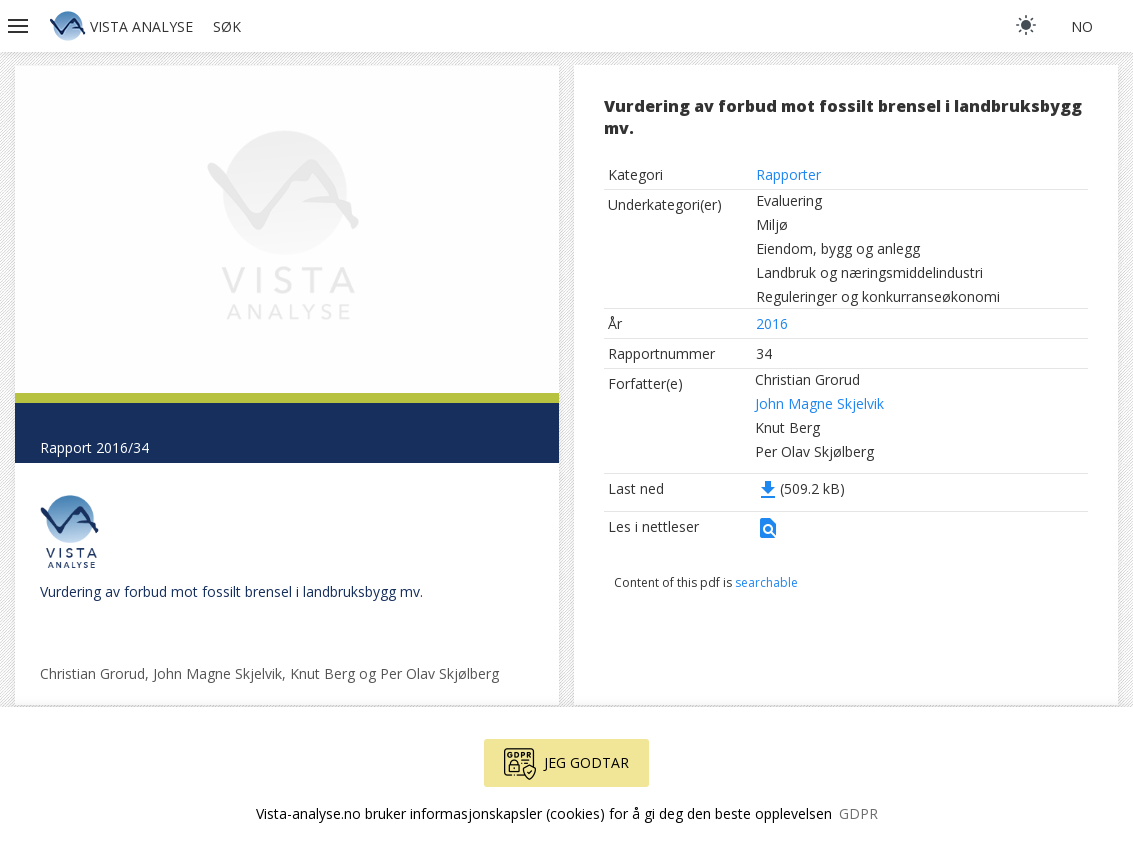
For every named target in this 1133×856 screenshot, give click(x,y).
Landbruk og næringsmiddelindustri (869, 272)
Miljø (772, 224)
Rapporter (788, 174)
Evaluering (789, 200)
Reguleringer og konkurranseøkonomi (878, 296)
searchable (766, 582)
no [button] (1082, 26)
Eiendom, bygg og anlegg (838, 248)
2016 (772, 323)
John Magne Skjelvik (819, 403)
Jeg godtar (566, 764)
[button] (20, 26)
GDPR (858, 813)
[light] (1026, 25)
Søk (227, 26)
